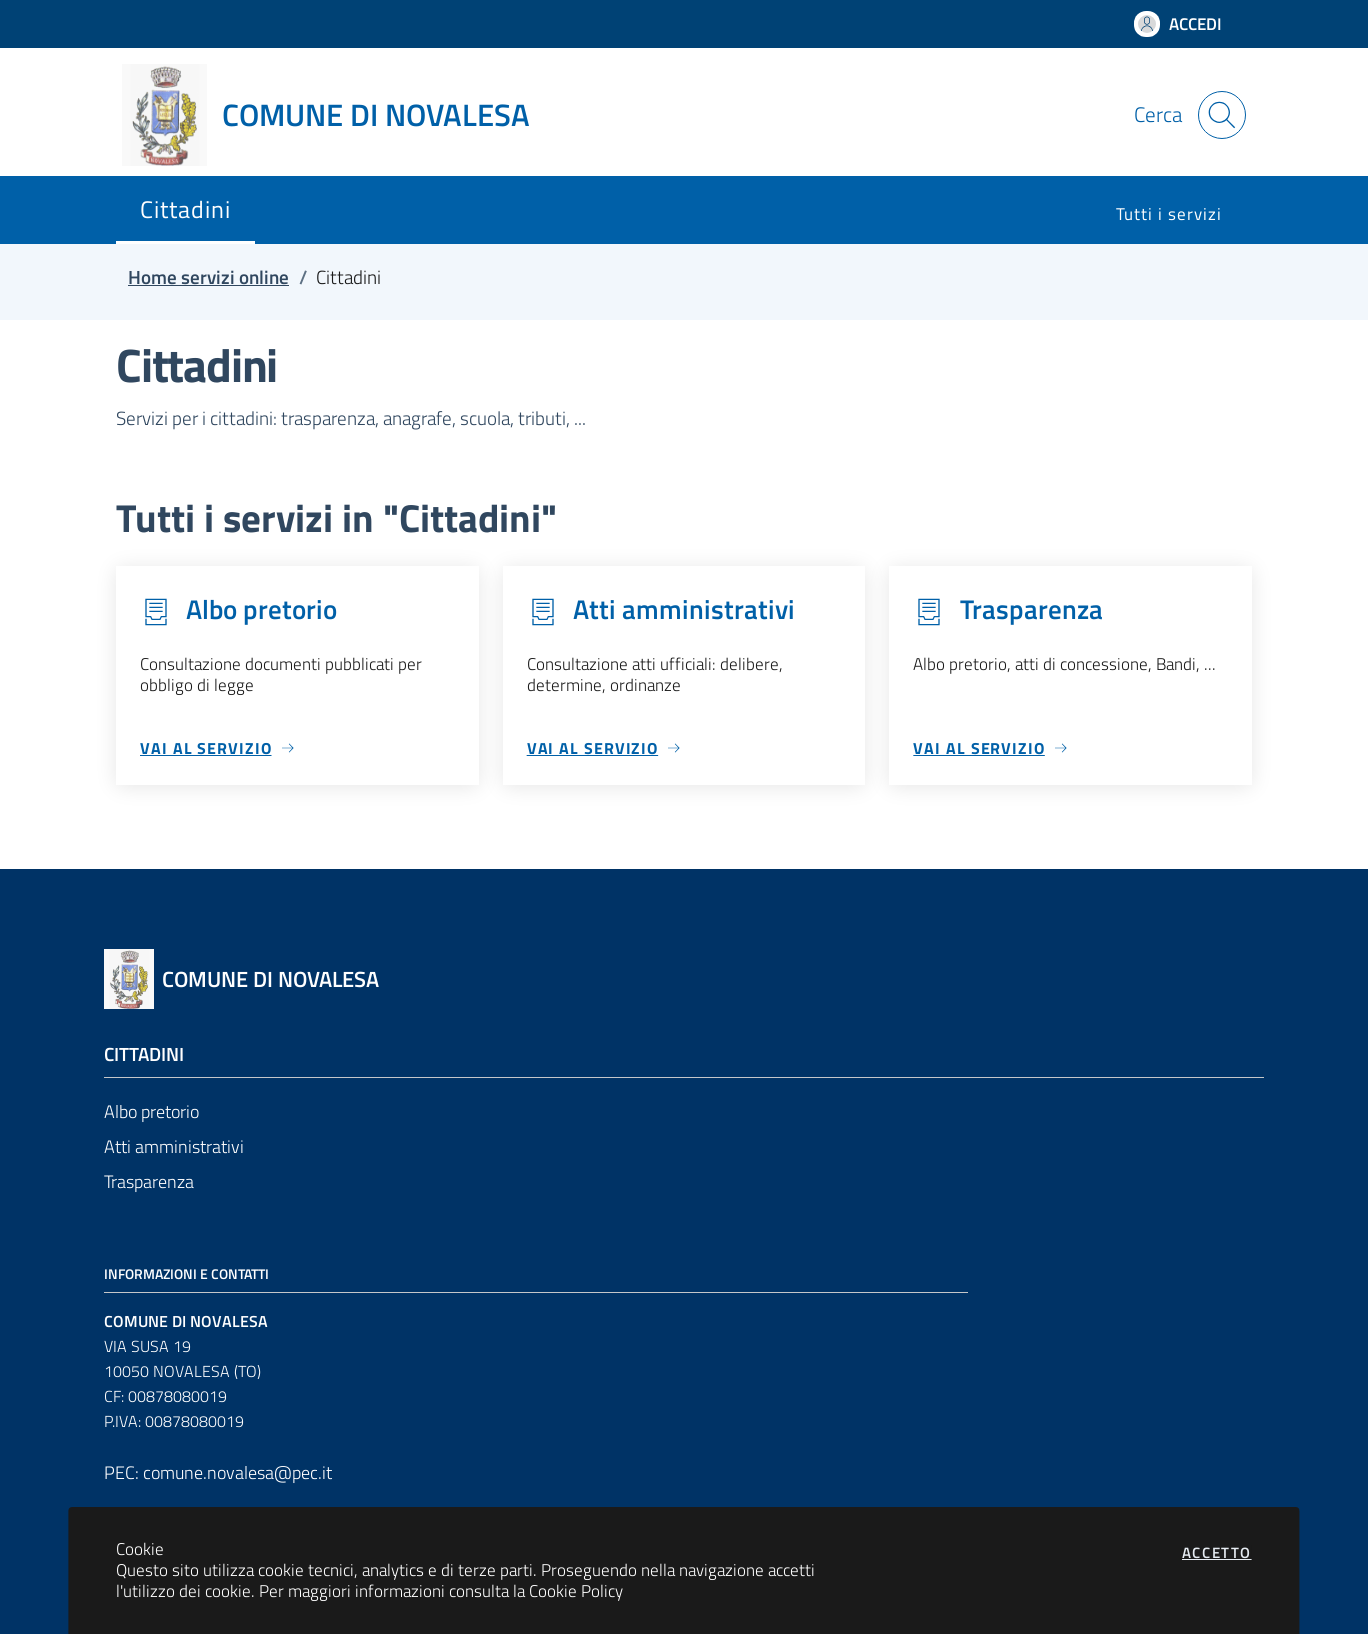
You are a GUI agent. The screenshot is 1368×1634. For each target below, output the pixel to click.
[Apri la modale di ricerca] (1222, 115)
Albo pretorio (151, 1111)
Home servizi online (208, 277)
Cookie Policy (576, 1590)
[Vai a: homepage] (338, 115)
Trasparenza (149, 1181)
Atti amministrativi (174, 1146)
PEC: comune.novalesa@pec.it (218, 1472)
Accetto (1217, 1552)
